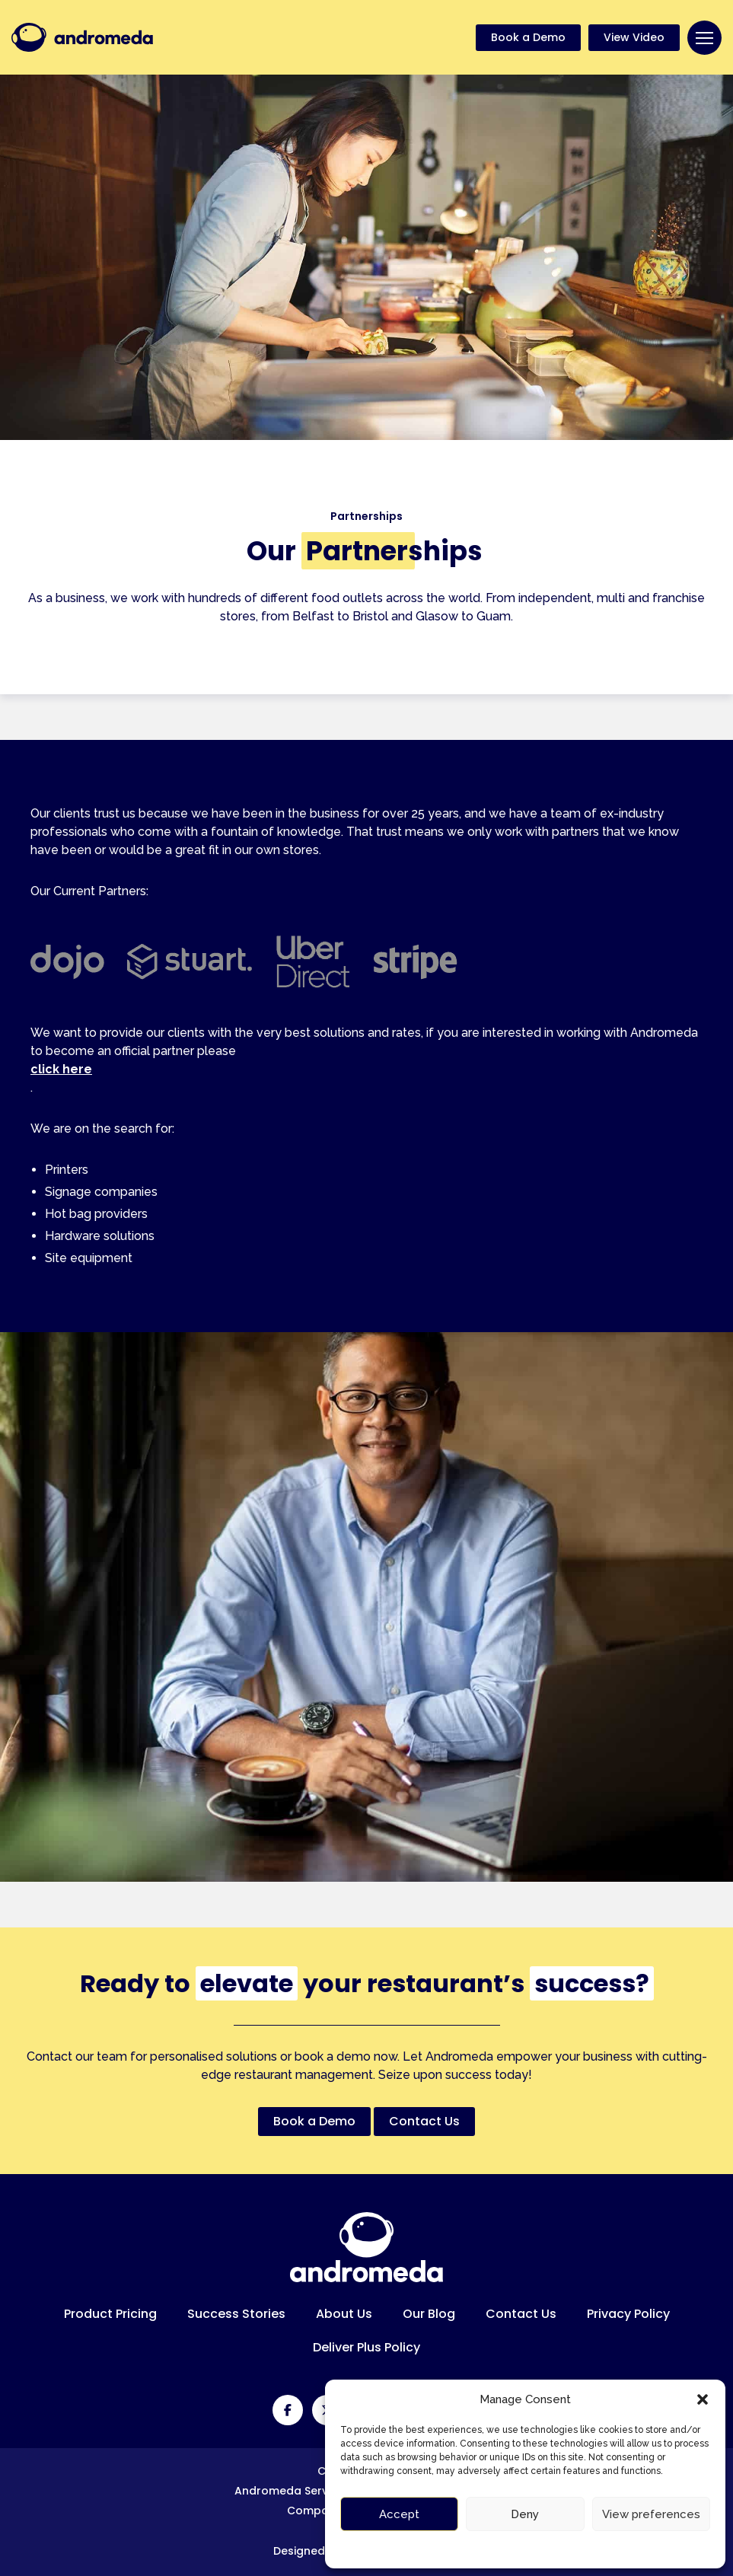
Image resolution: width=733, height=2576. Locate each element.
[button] (702, 2399)
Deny (525, 2514)
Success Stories (236, 2314)
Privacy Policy (628, 2314)
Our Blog (429, 2314)
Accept (399, 2514)
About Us (344, 2314)
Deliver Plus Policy (366, 2347)
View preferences (651, 2514)
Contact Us (521, 2314)
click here (61, 1069)
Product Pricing (110, 2314)
